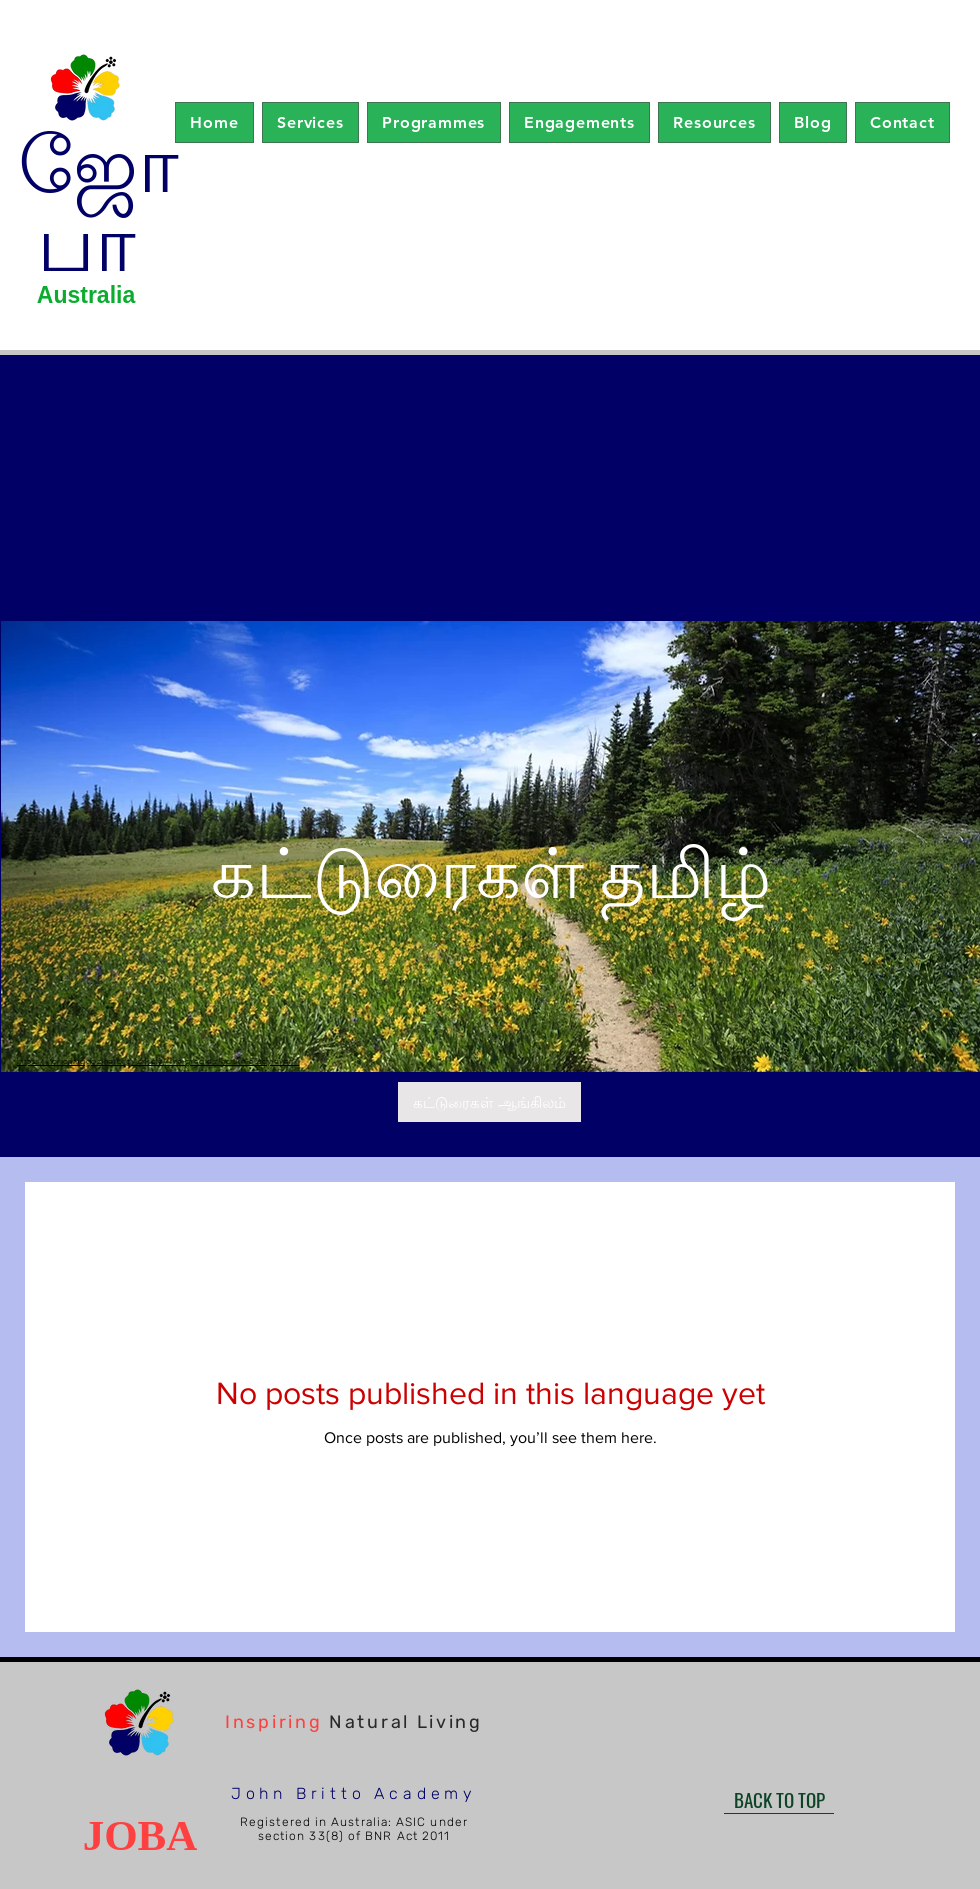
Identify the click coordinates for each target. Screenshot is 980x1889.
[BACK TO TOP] (779, 1799)
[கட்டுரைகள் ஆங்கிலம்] (489, 1102)
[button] (310, 122)
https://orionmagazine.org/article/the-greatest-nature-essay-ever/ (158, 1061)
